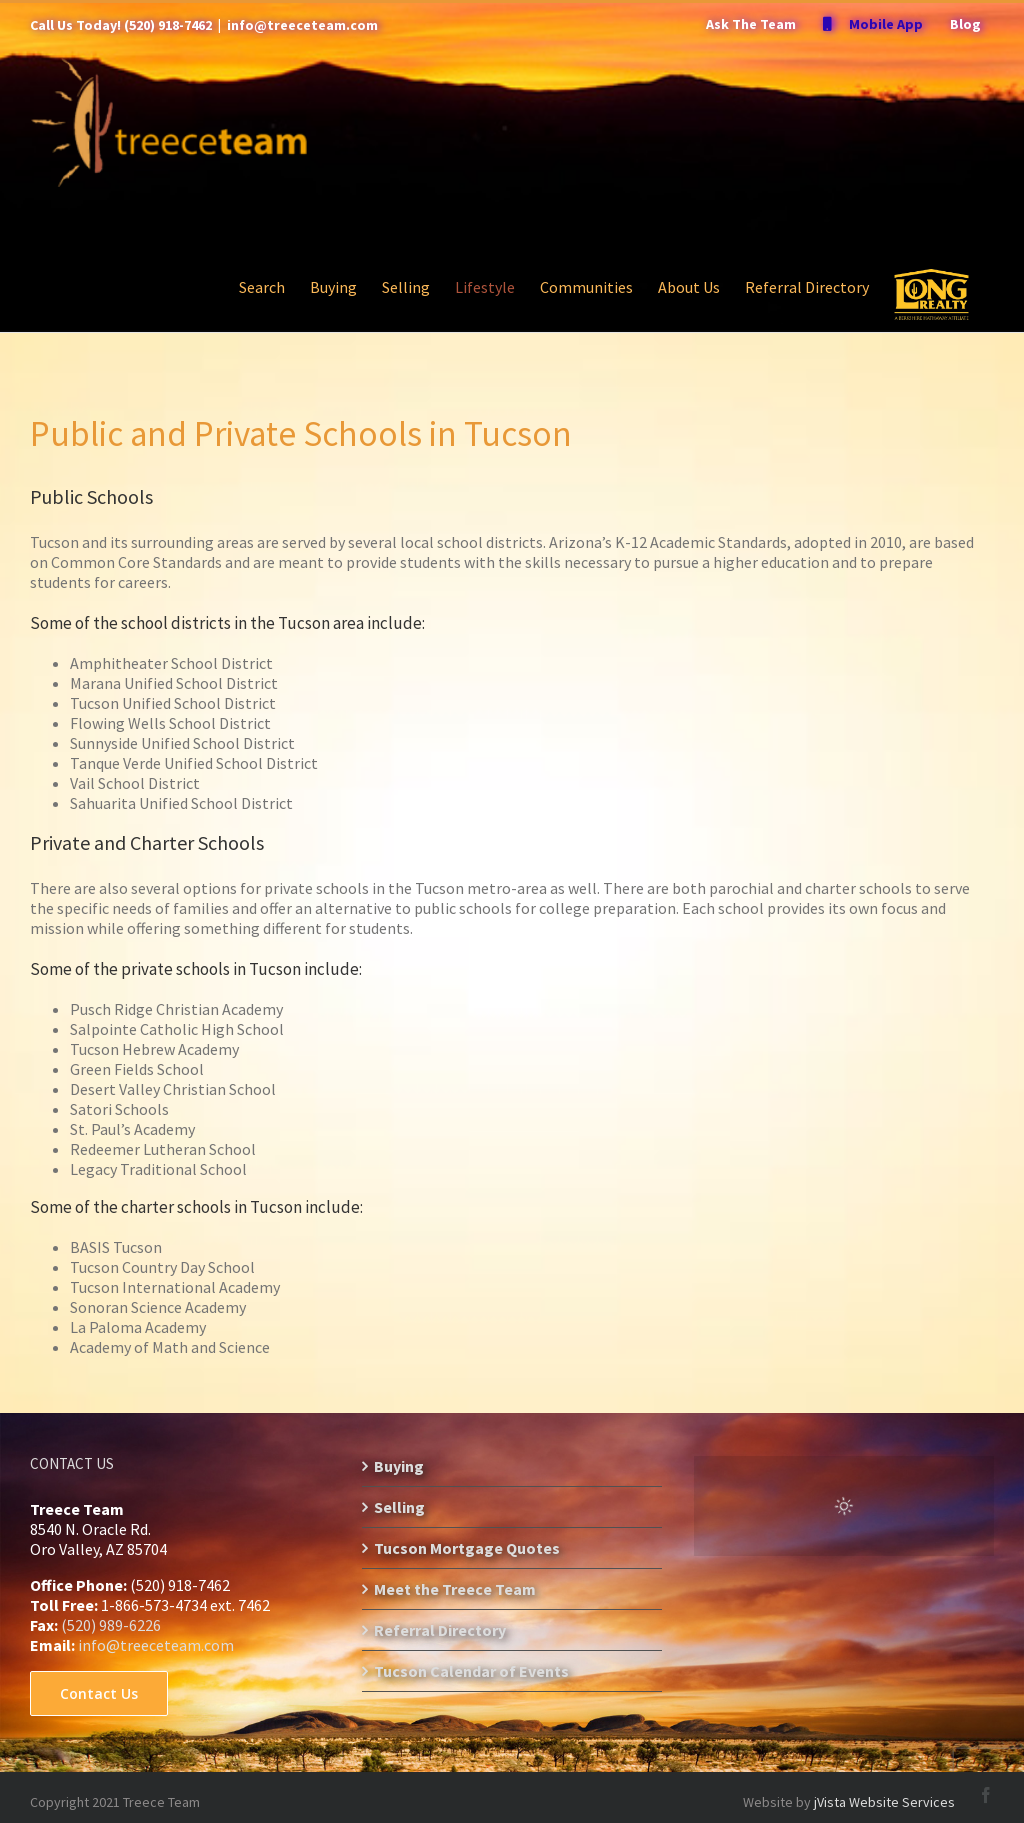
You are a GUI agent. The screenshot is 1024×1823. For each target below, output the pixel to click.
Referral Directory (440, 1630)
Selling (399, 1507)
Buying (399, 1466)
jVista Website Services (884, 1802)
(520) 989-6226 (111, 1625)
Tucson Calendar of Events (471, 1671)
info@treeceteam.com (302, 25)
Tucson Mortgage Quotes (467, 1548)
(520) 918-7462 (168, 25)
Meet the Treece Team (455, 1589)
